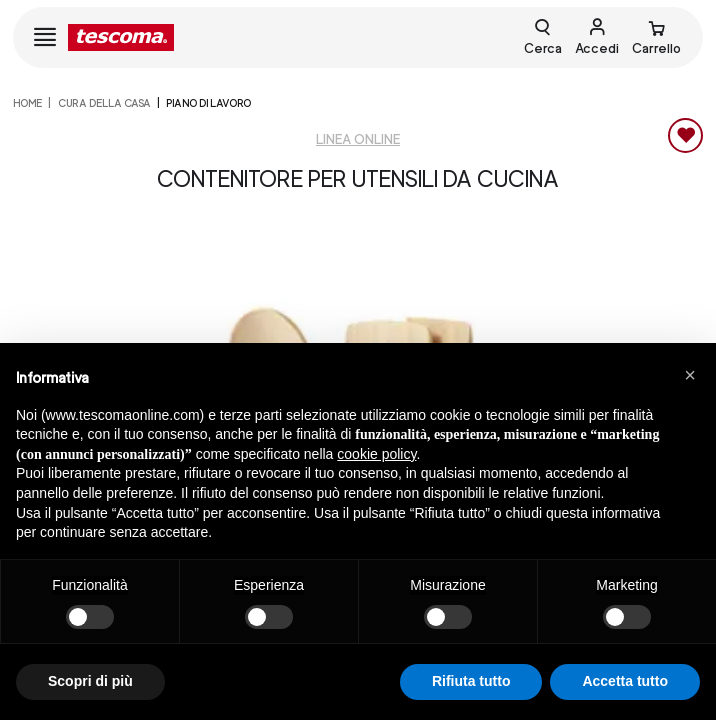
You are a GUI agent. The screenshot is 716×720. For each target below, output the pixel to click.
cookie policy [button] (376, 454)
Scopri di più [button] (90, 681)
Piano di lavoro (208, 103)
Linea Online (358, 139)
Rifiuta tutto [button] (471, 681)
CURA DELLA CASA (104, 103)
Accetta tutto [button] (625, 681)
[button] (690, 375)
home (27, 103)
